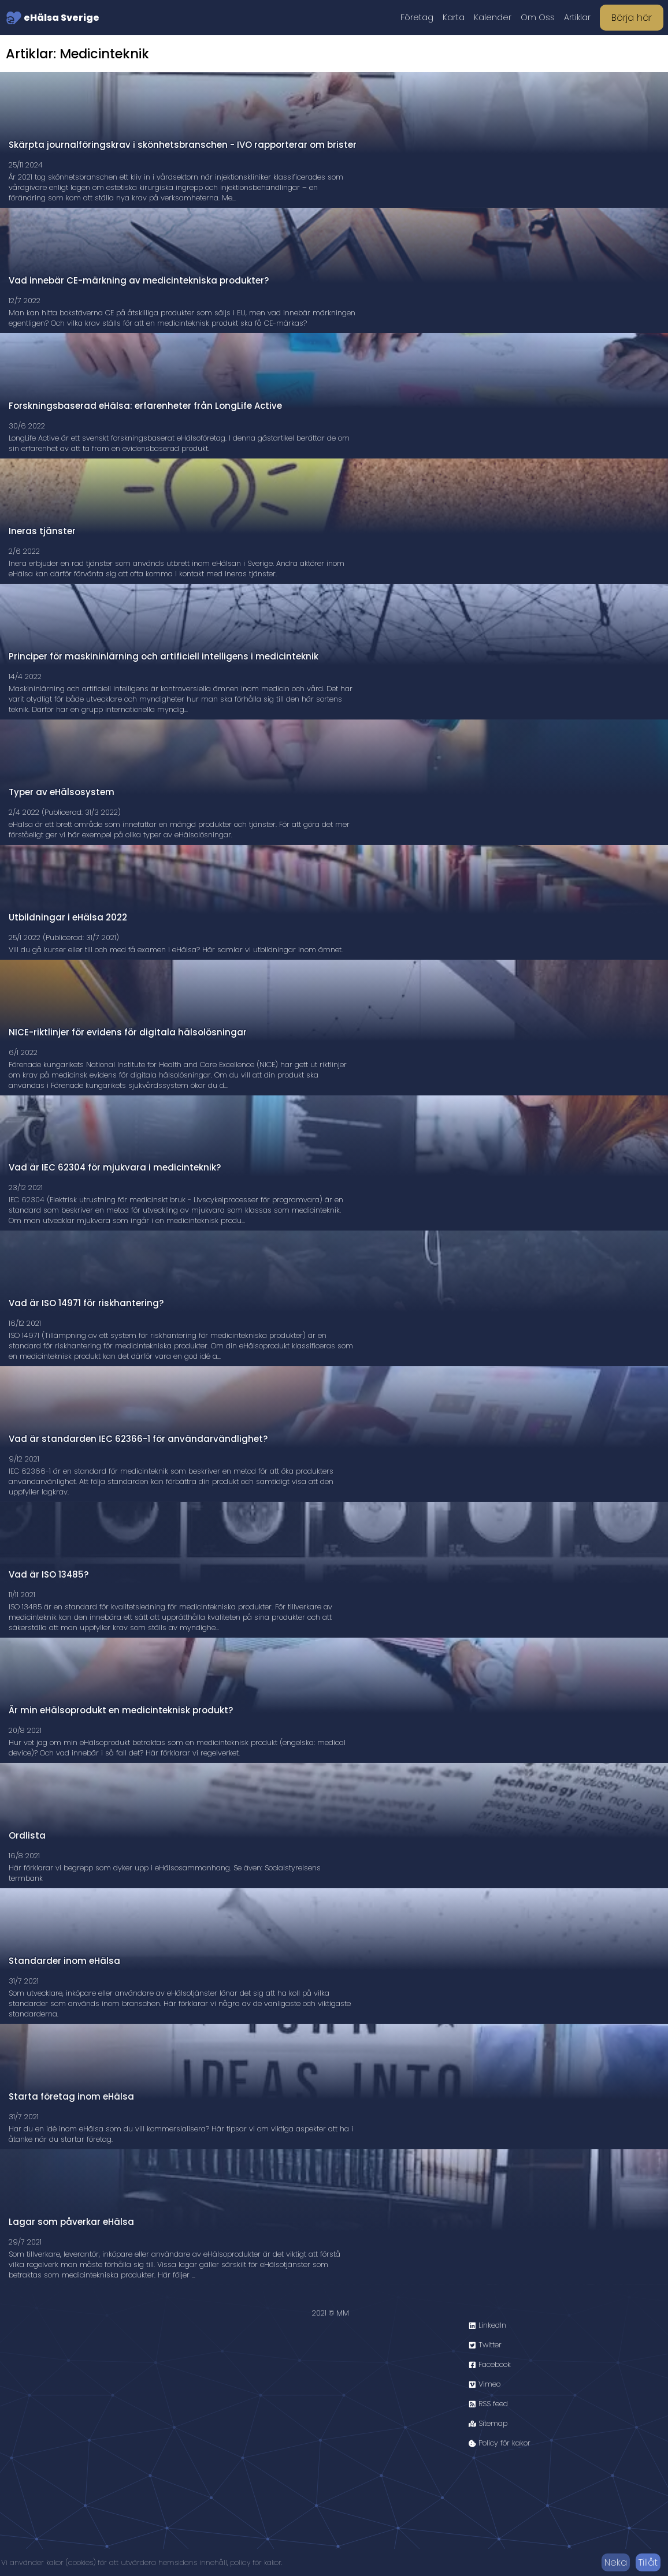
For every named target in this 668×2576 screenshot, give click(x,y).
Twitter (485, 2345)
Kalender (492, 17)
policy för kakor (255, 2562)
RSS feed (488, 2404)
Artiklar (577, 17)
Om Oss (538, 17)
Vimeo (484, 2384)
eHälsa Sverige (52, 18)
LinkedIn (487, 2325)
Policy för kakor (499, 2443)
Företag (416, 17)
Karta (454, 17)
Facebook (490, 2364)
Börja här (631, 17)
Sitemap (488, 2423)
